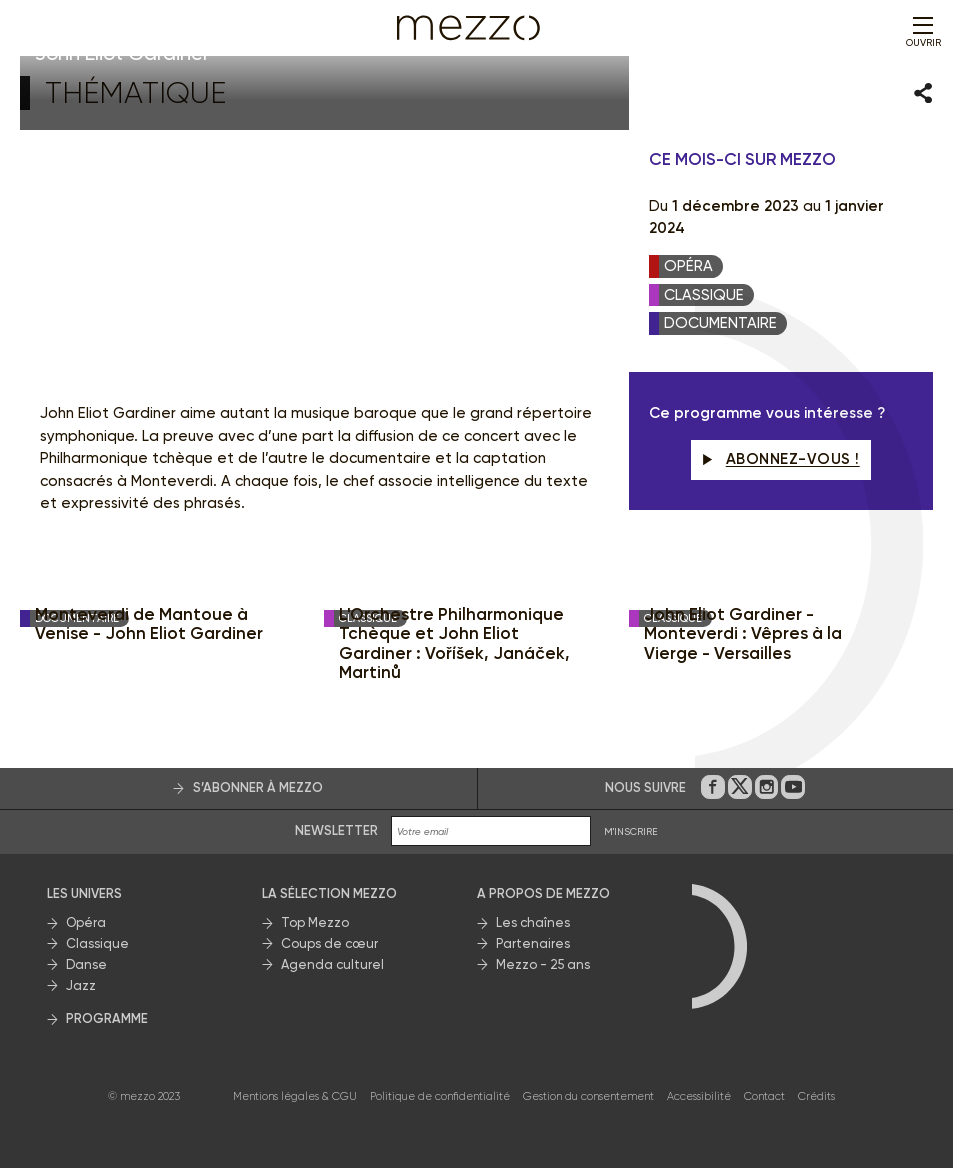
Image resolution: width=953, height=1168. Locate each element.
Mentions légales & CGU (295, 1096)
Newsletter (336, 830)
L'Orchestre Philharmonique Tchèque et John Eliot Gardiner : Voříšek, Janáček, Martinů (454, 644)
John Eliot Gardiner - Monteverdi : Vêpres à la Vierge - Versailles (743, 634)
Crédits (816, 1096)
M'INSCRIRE (631, 831)
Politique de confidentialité (440, 1096)
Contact (764, 1096)
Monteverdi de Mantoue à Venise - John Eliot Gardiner (149, 624)
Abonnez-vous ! (781, 459)
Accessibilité (699, 1096)
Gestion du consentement (588, 1096)
